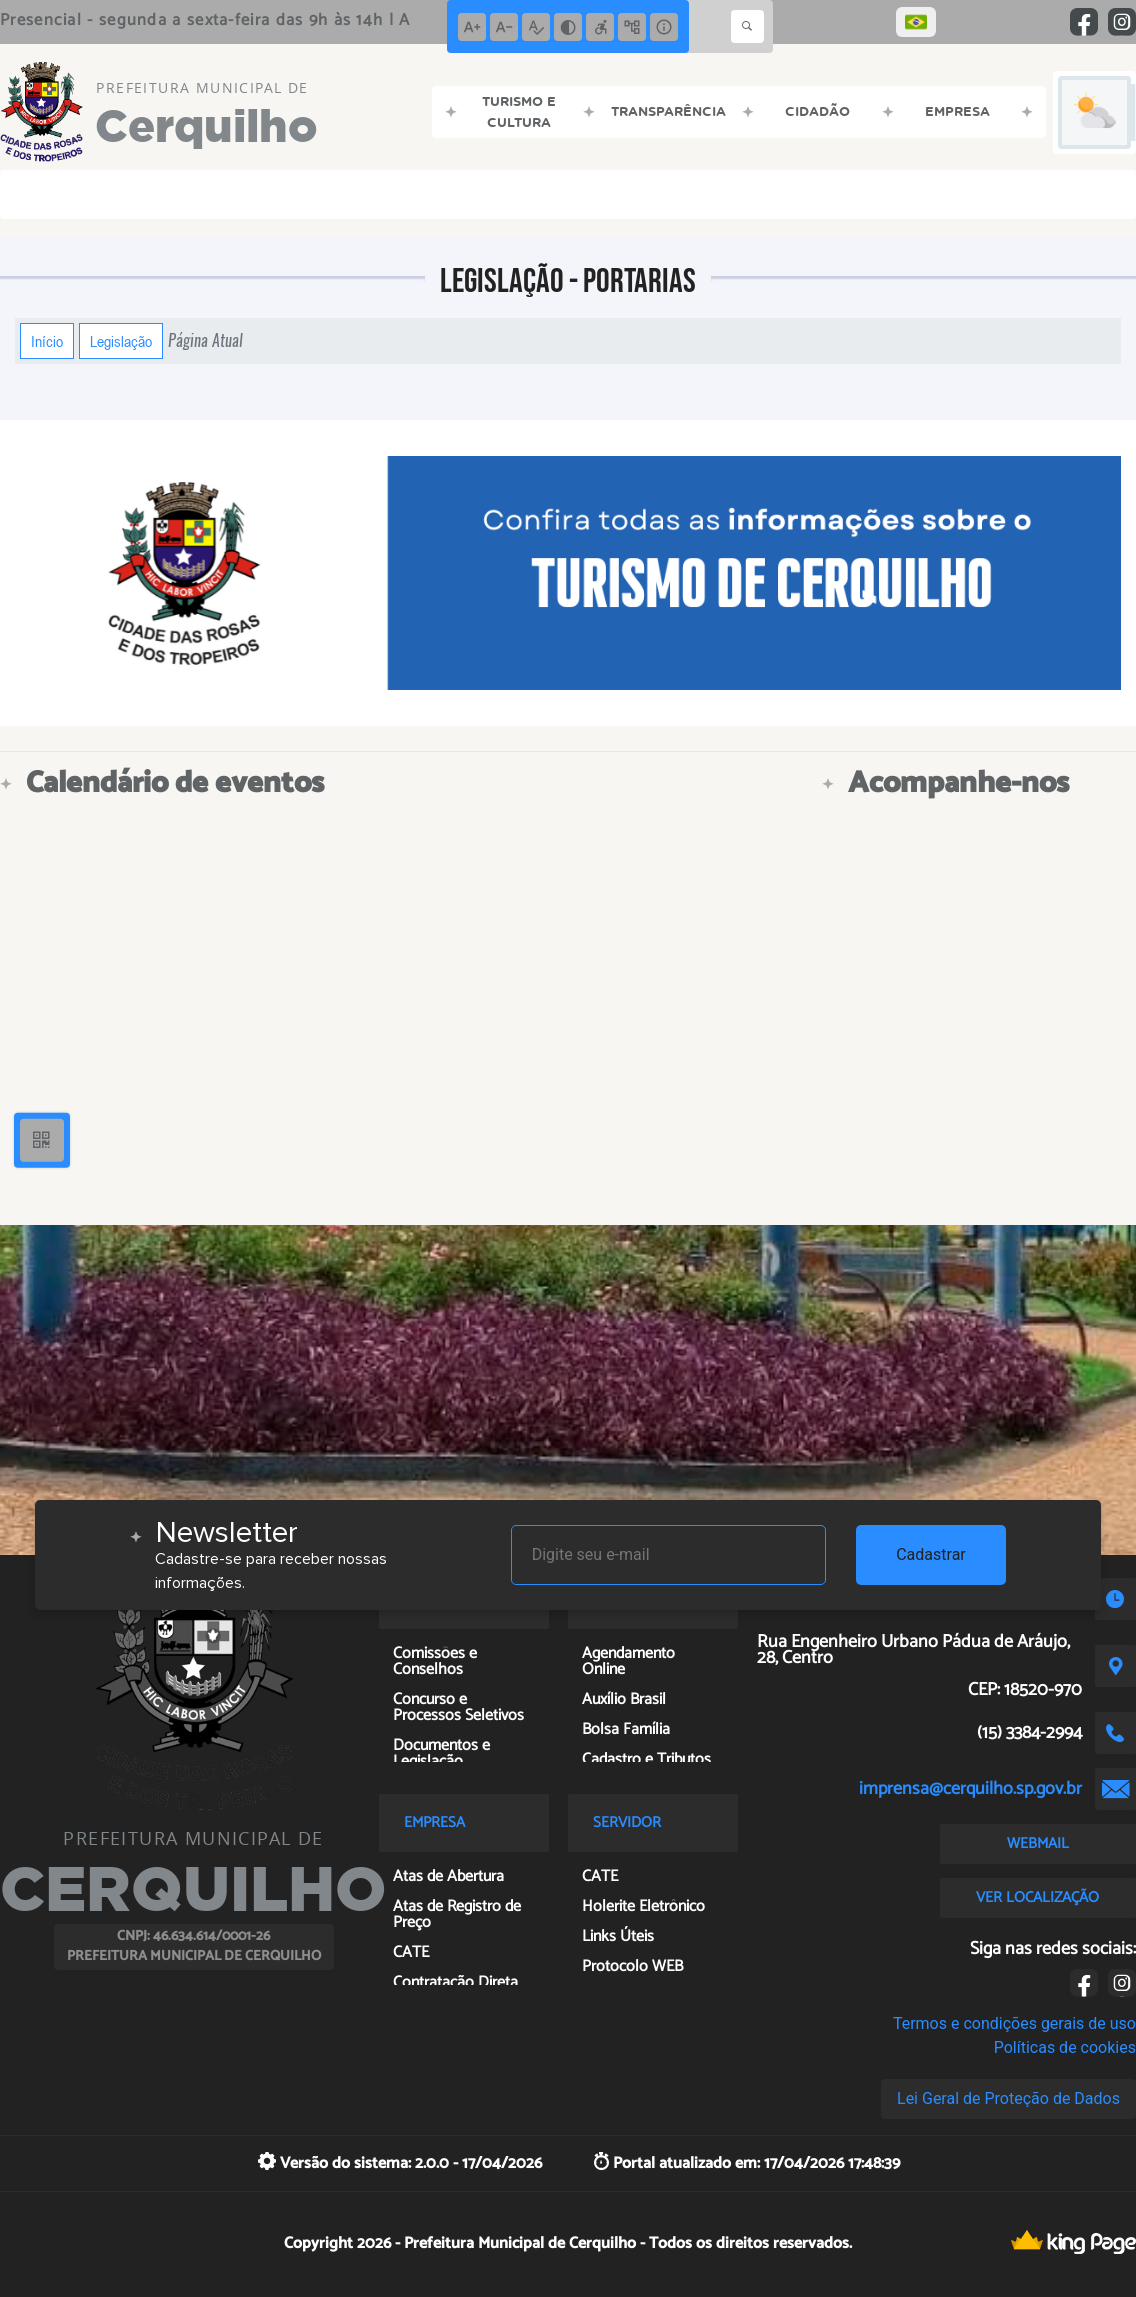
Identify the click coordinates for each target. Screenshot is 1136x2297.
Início (47, 341)
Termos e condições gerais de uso (1014, 2023)
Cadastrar (931, 1554)
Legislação (121, 341)
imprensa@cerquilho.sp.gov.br (970, 1789)
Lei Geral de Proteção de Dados (1008, 2098)
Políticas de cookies (1065, 2047)
